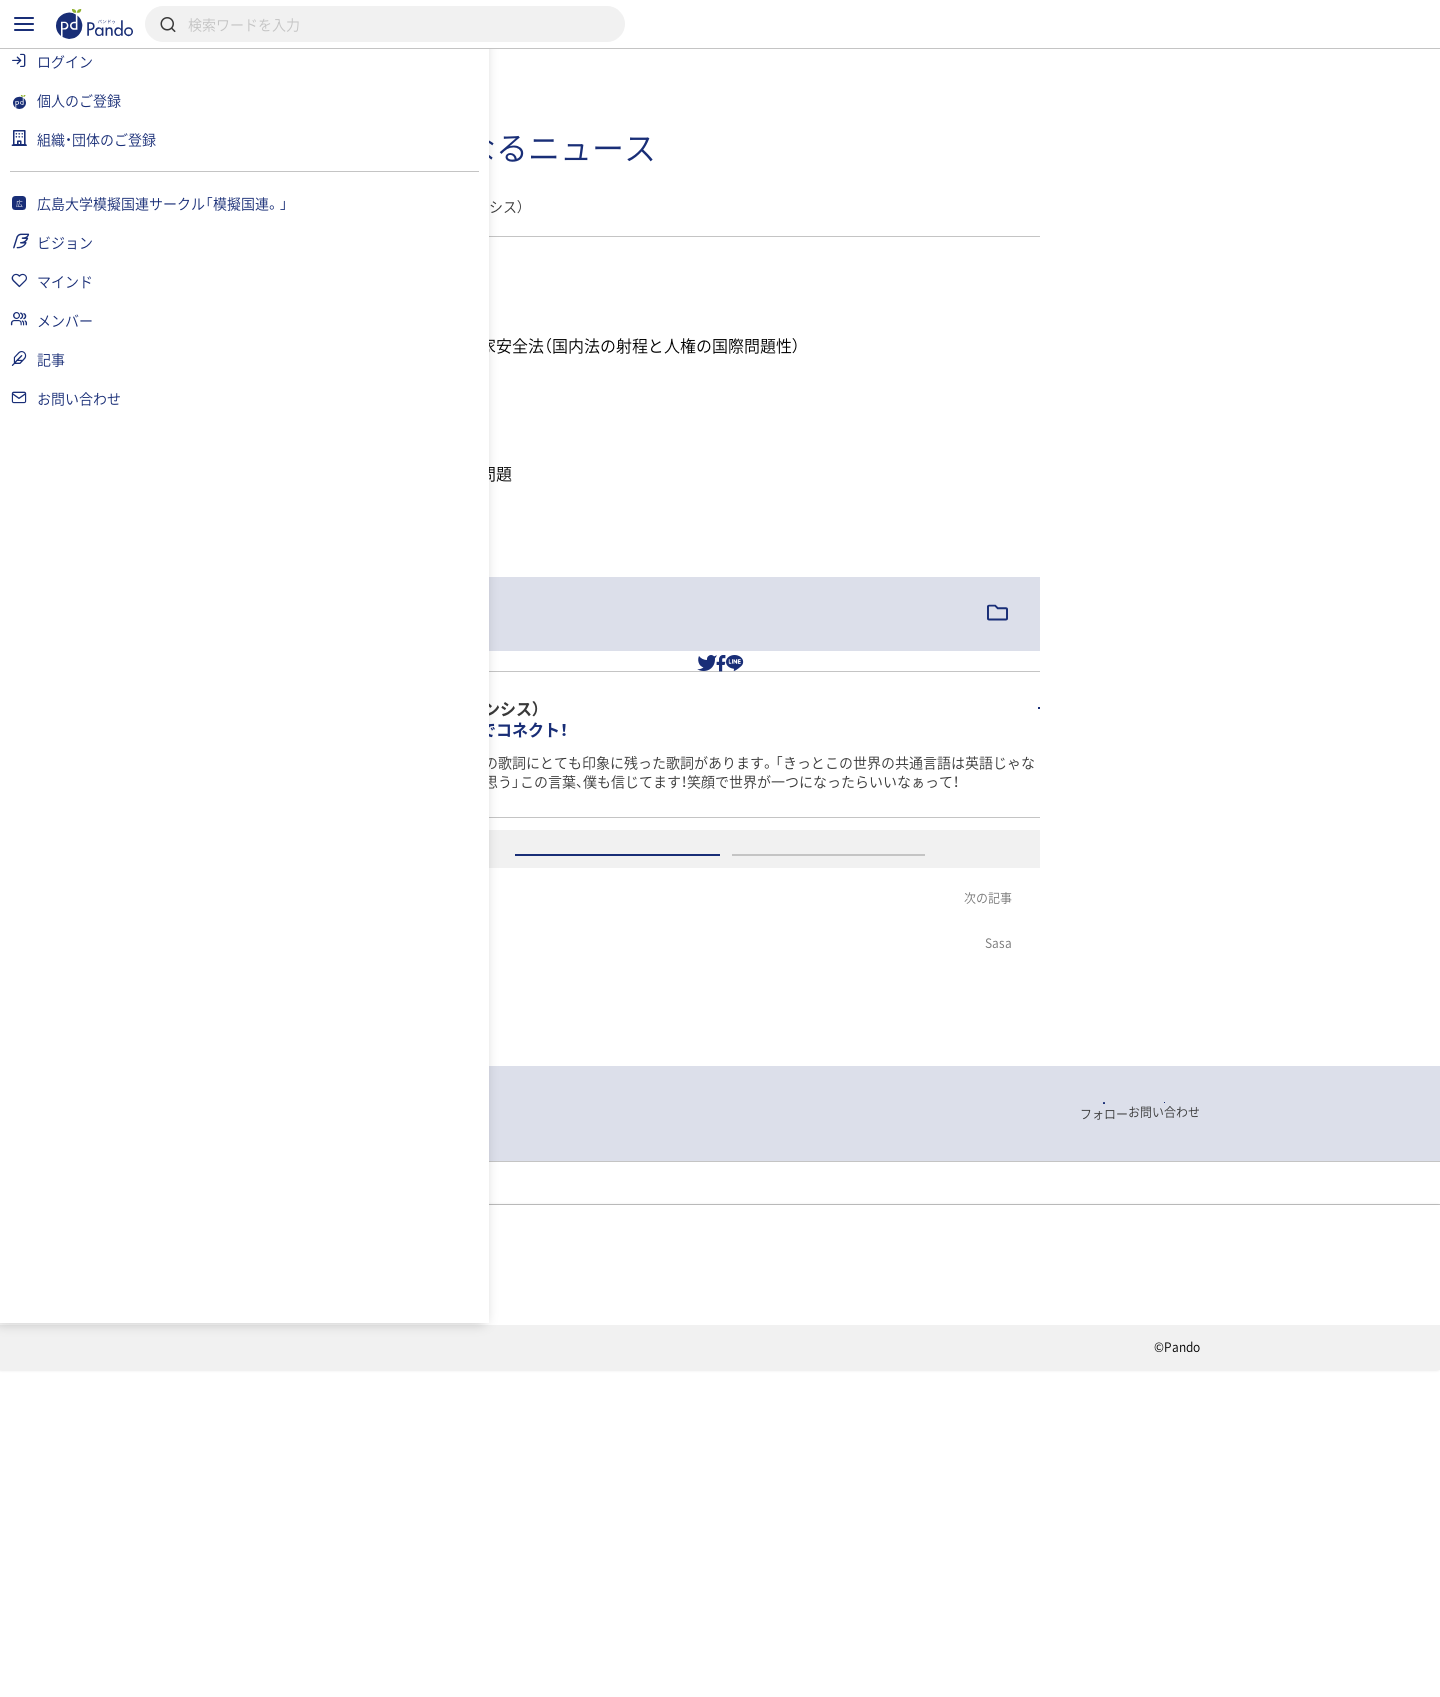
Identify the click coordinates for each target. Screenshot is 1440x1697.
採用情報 (598, 1610)
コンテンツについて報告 (834, 1681)
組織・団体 (476, 1610)
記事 (685, 1483)
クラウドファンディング (766, 1610)
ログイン (727, 1061)
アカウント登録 (939, 1061)
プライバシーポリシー (518, 1681)
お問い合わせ (673, 1681)
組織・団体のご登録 (1099, 1610)
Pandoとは (941, 1610)
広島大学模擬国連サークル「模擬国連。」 (489, 1483)
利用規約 (375, 1681)
